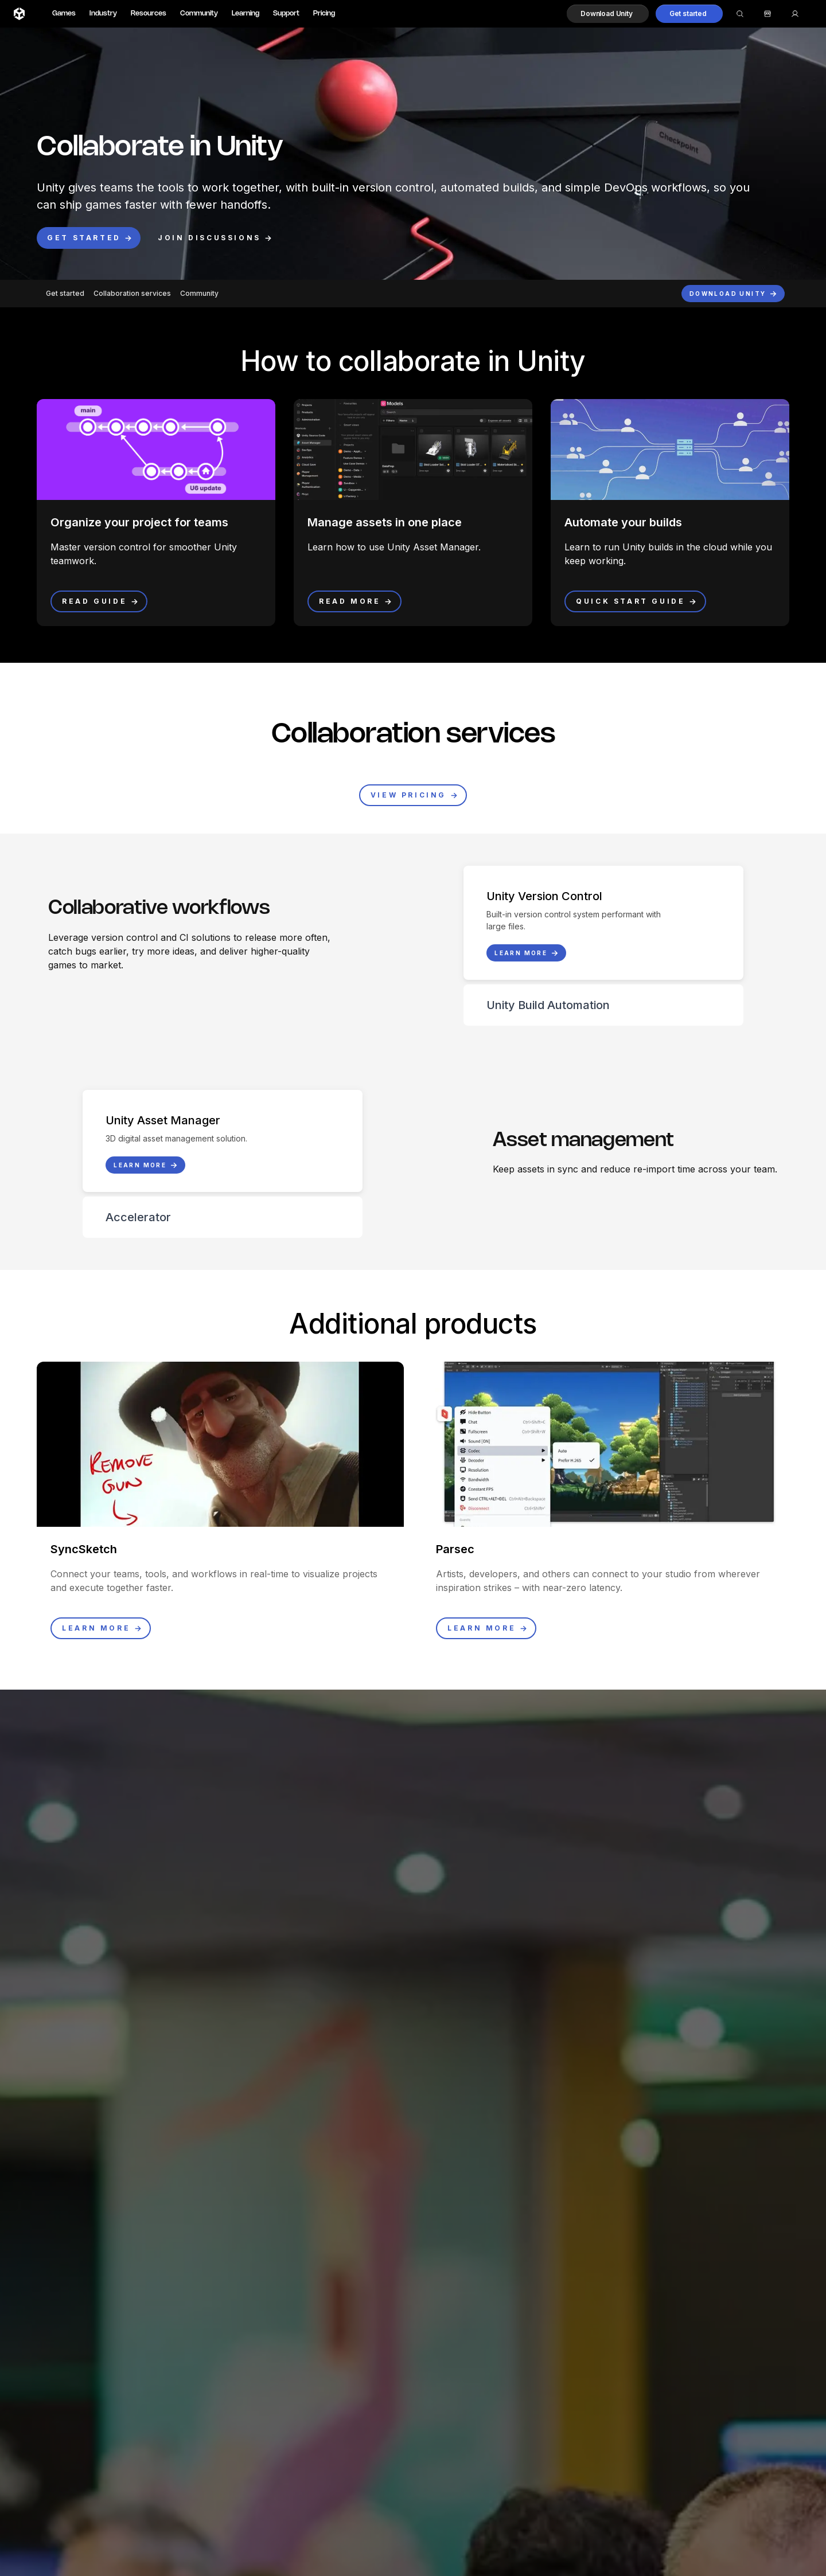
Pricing (324, 13)
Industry (103, 13)
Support (286, 13)
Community (199, 13)
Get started (65, 293)
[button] (608, 14)
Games (64, 13)
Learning (245, 13)
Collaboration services (132, 293)
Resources (148, 13)
